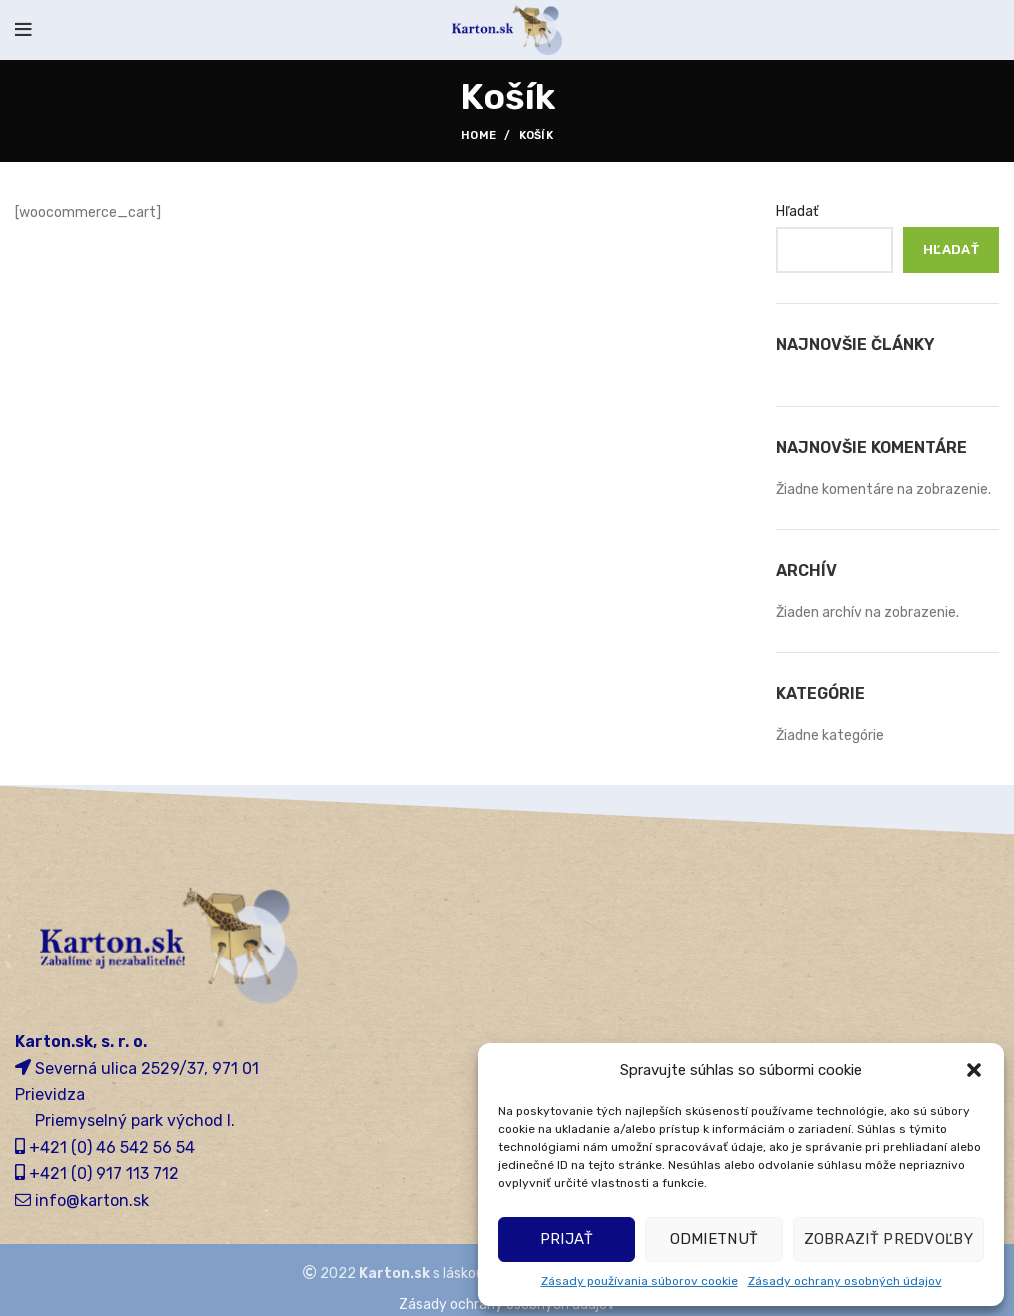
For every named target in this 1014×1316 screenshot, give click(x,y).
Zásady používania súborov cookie (639, 1281)
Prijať (567, 1239)
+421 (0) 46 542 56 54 (112, 1147)
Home (478, 135)
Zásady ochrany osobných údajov (845, 1281)
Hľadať (797, 211)
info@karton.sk (92, 1200)
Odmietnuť (714, 1239)
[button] (974, 1070)
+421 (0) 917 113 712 (104, 1173)
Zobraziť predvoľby (888, 1239)
